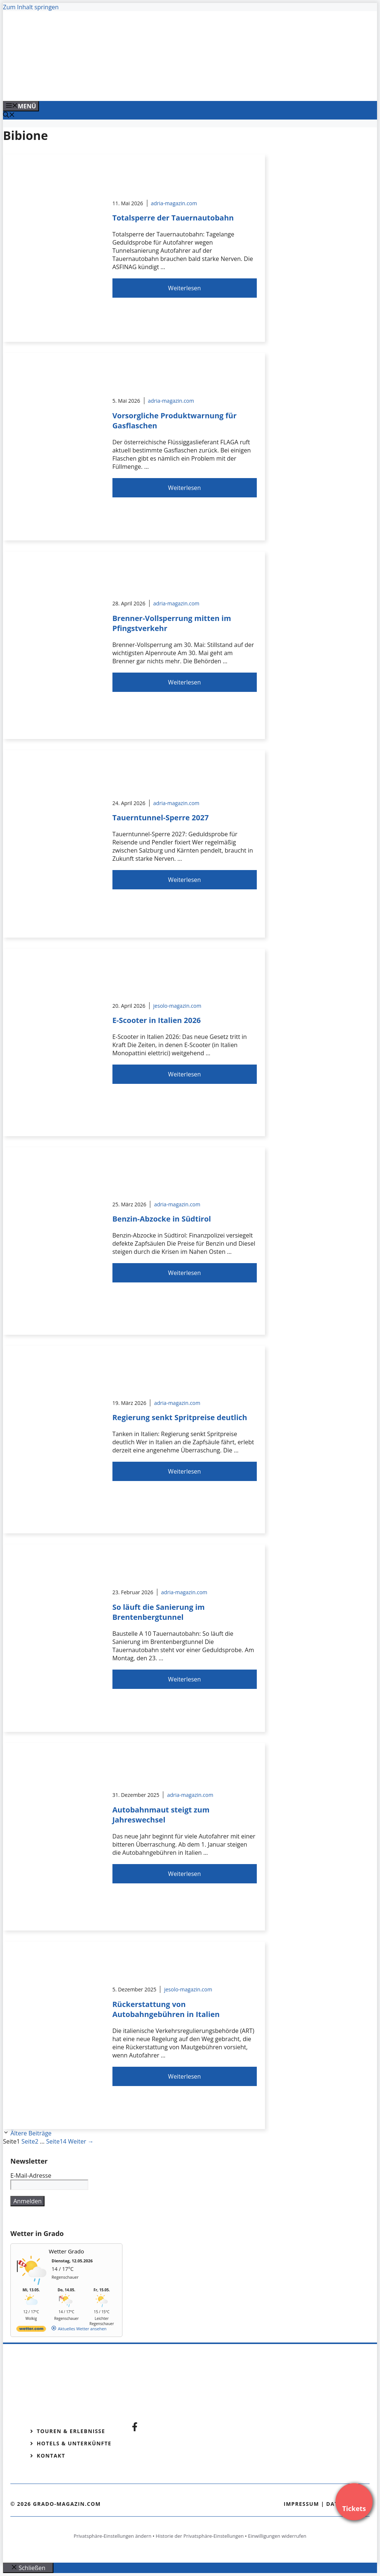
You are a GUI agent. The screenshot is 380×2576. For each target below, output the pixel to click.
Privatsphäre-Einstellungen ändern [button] (112, 2536)
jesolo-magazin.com (177, 1005)
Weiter (81, 2141)
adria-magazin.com (174, 203)
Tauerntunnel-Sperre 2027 (160, 818)
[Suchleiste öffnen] (9, 115)
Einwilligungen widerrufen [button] (277, 2536)
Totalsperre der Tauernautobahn (173, 218)
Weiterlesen (184, 288)
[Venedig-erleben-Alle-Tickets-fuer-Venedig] (153, 87)
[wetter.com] (31, 2330)
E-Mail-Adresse (30, 2175)
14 (56, 2141)
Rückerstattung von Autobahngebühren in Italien (166, 2009)
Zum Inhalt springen (31, 7)
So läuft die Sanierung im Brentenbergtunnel (158, 1612)
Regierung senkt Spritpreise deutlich (179, 1417)
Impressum (301, 2503)
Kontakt (51, 2455)
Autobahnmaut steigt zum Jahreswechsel (161, 1815)
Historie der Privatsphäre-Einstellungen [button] (200, 2536)
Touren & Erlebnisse (71, 2431)
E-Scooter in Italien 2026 (156, 1020)
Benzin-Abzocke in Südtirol (161, 1219)
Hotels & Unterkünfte (74, 2443)
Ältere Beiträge (31, 2133)
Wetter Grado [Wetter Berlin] (66, 2251)
